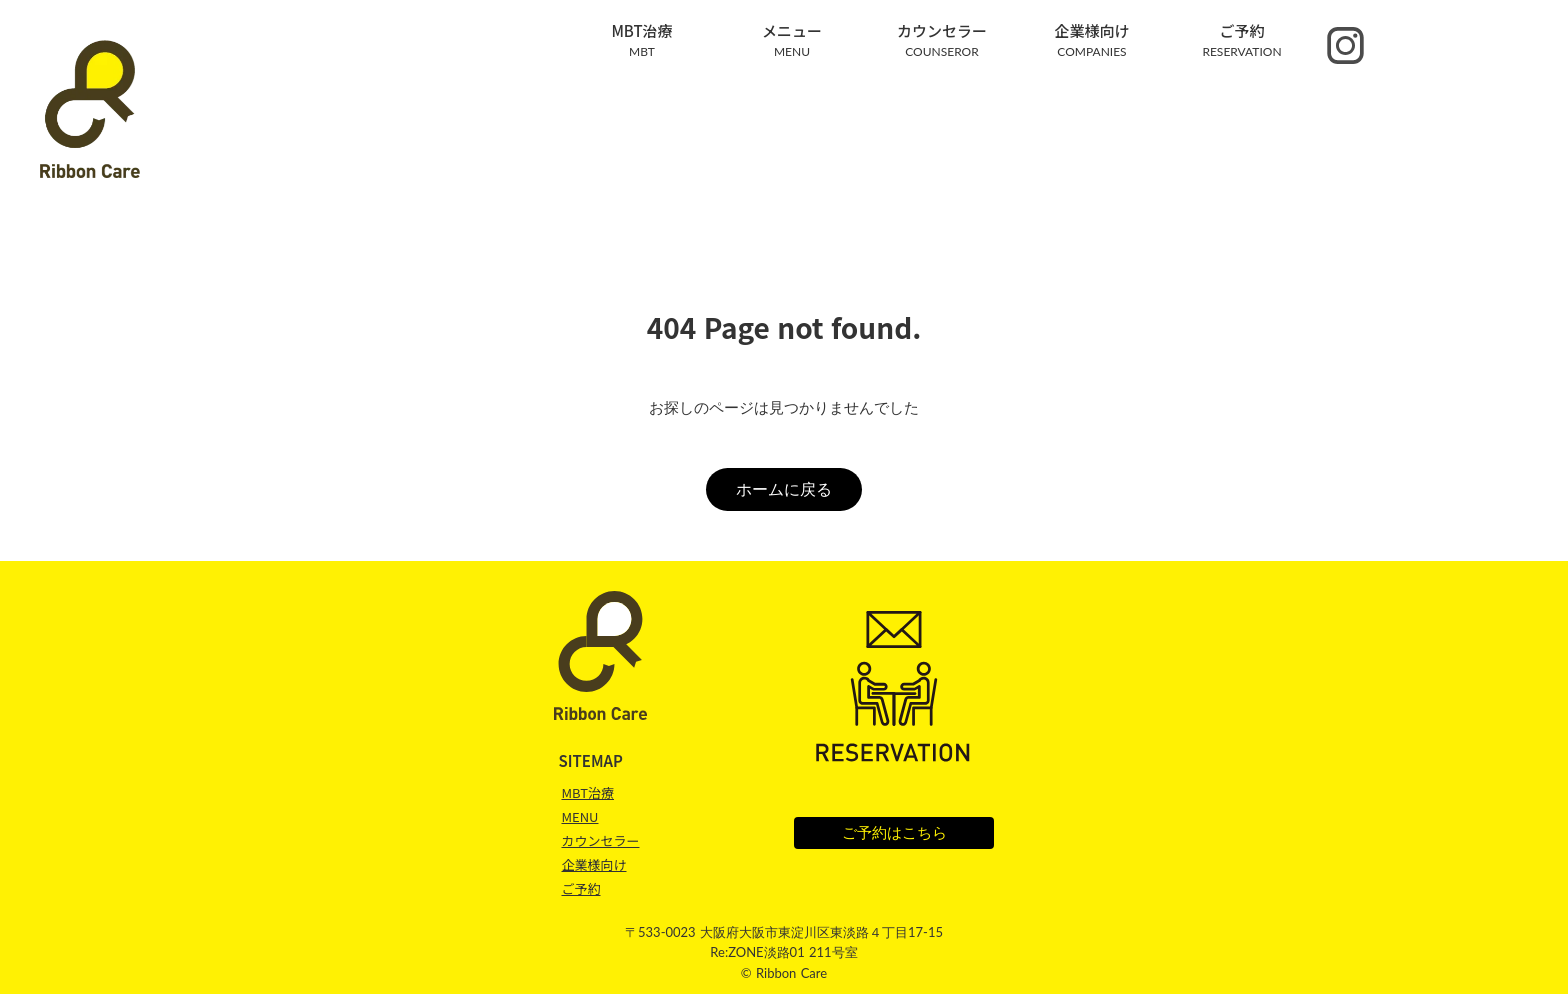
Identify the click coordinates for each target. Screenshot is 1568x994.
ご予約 (580, 889)
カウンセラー (600, 840)
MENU (579, 816)
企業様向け (593, 864)
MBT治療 (587, 792)
